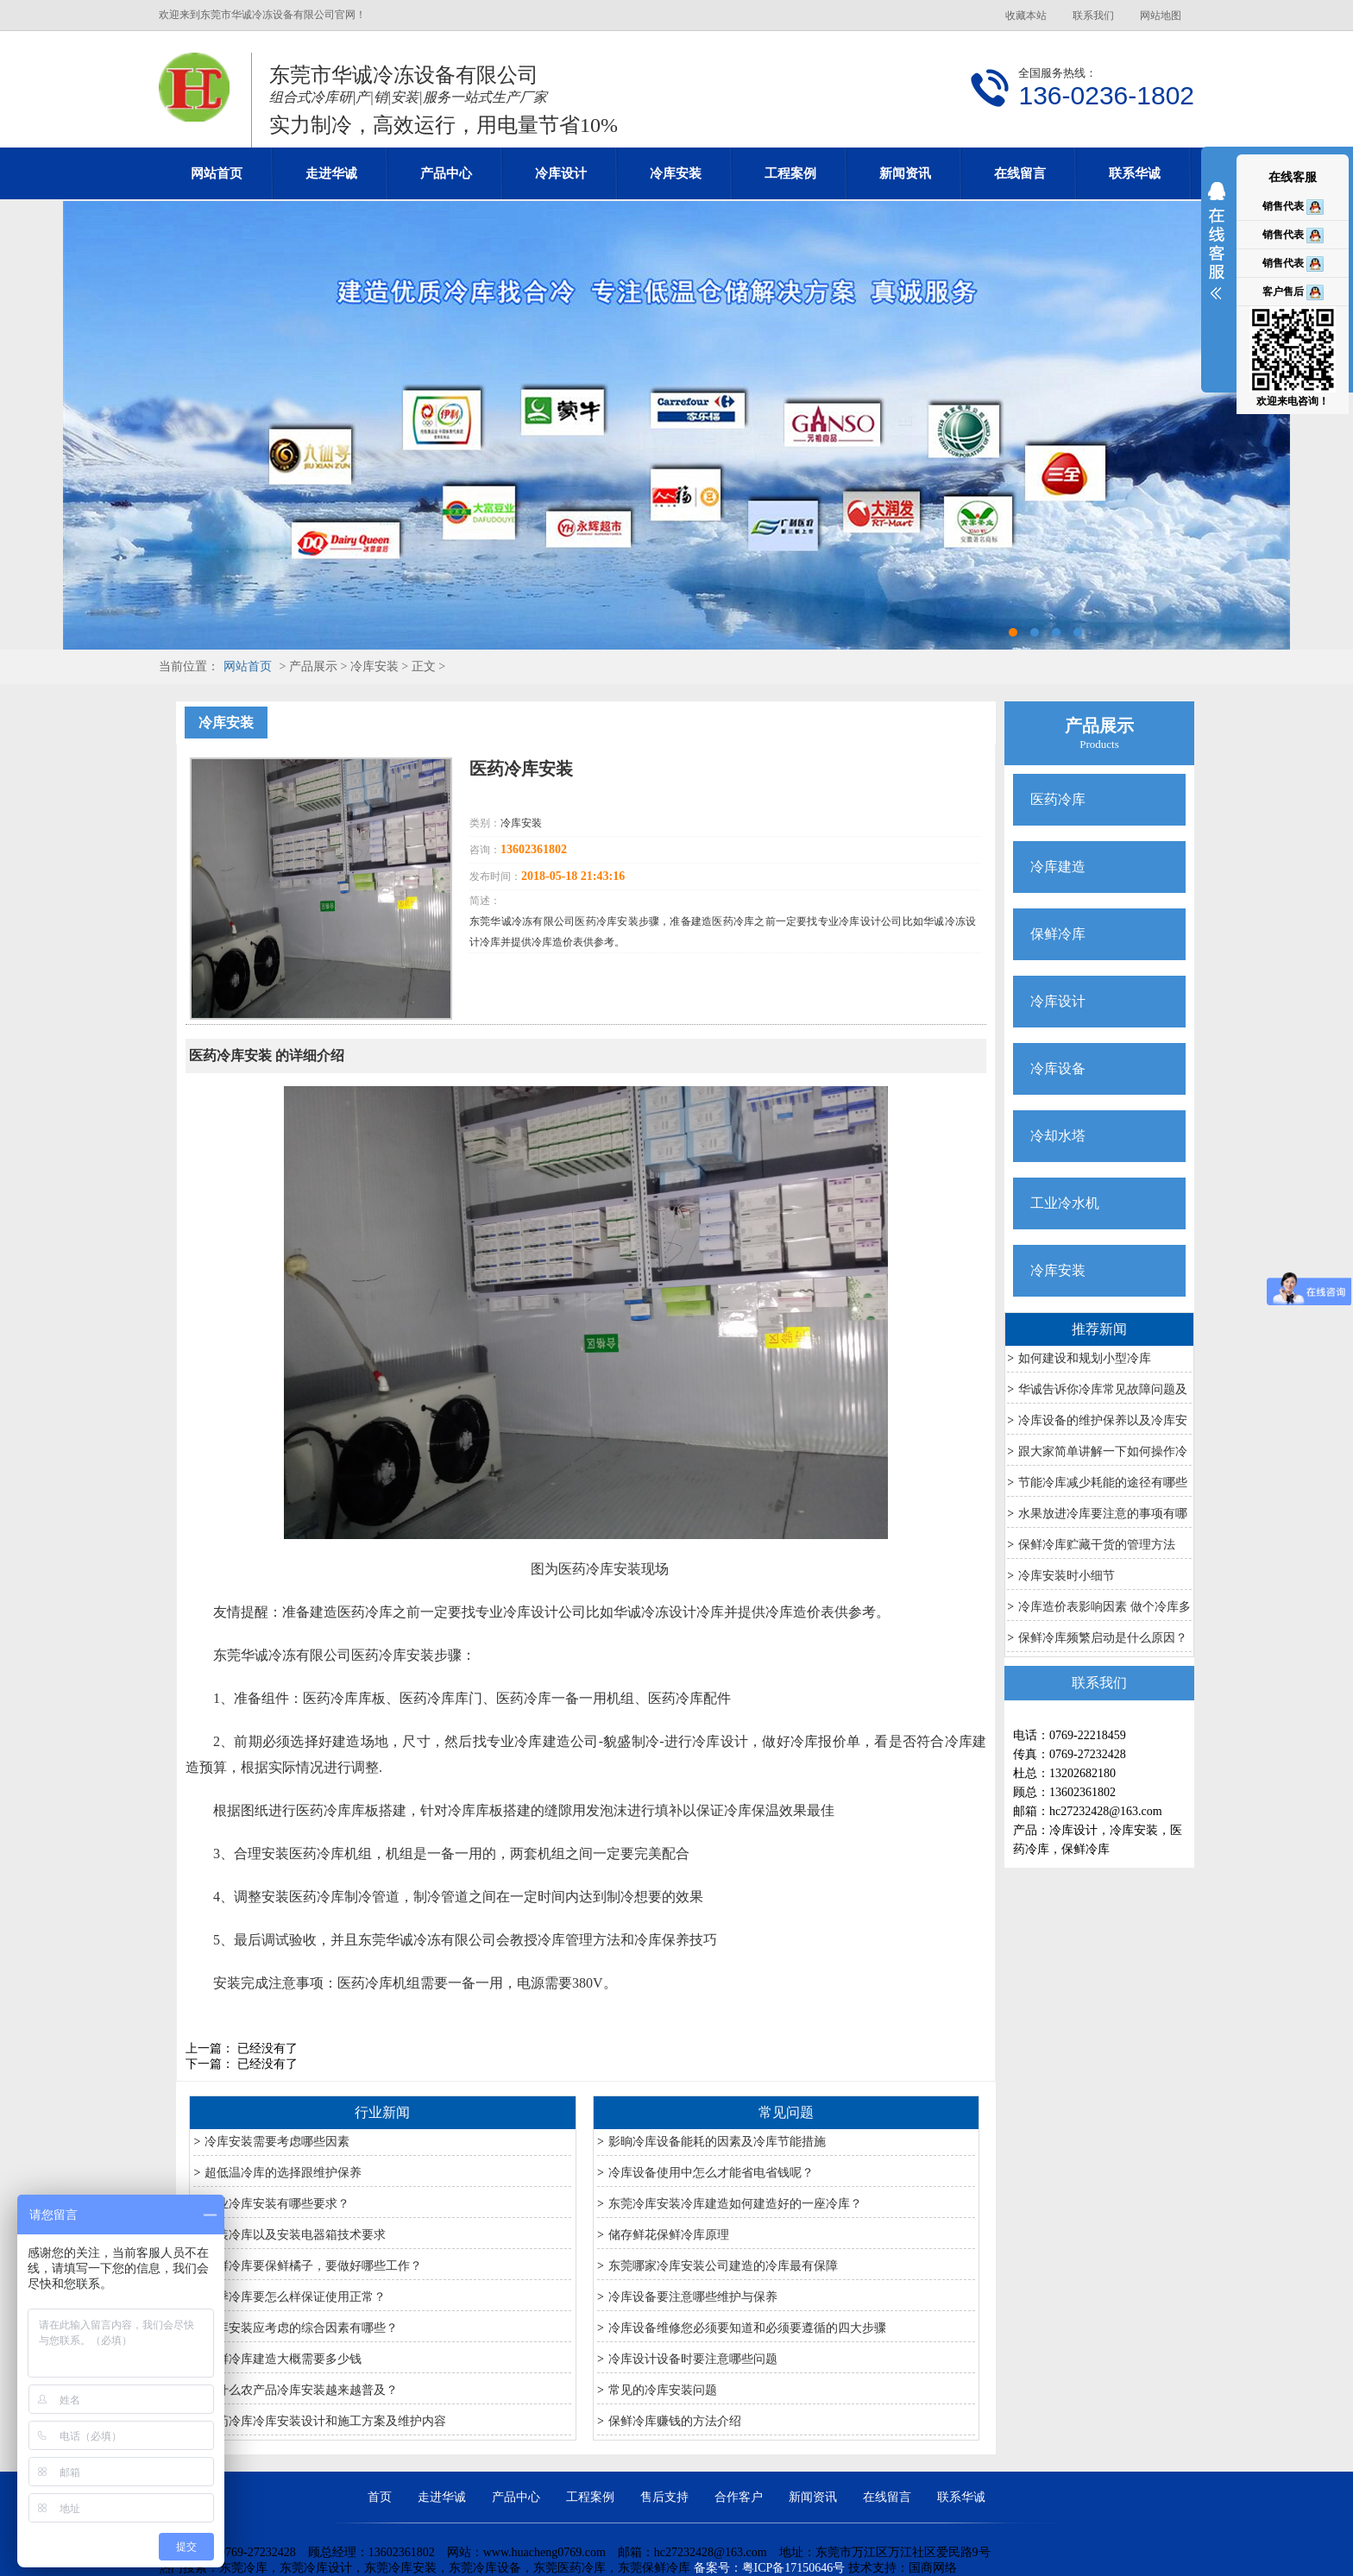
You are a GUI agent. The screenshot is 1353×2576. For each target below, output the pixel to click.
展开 (1216, 252)
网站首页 (216, 173)
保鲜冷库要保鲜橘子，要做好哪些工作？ (313, 2265)
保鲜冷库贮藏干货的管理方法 (1096, 1544)
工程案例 (790, 173)
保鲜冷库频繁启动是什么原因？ (1102, 1637)
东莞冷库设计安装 (676, 425)
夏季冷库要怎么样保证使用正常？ (295, 2296)
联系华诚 (1135, 173)
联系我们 (1093, 15)
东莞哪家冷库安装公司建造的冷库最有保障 (723, 2265)
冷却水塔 (1058, 1135)
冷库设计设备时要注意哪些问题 (692, 2359)
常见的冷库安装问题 (662, 2390)
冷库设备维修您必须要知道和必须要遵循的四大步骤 (747, 2328)
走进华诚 (331, 173)
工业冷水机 (1064, 1203)
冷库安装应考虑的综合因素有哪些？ (301, 2328)
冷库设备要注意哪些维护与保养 (692, 2296)
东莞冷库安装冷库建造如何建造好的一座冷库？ (735, 2203)
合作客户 (738, 2497)
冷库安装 (676, 173)
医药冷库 (1058, 799)
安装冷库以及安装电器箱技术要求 (295, 2234)
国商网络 (933, 2567)
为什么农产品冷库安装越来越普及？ (301, 2390)
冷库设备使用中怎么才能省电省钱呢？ (711, 2172)
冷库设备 (1058, 1068)
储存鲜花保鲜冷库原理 (668, 2234)
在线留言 (1020, 173)
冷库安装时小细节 (1066, 1575)
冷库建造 (1058, 866)
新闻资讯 (905, 173)
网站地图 (1160, 15)
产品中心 (446, 173)
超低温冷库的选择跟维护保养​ (283, 2172)
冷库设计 (561, 173)
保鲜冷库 (1058, 934)
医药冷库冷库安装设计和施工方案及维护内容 (325, 2421)
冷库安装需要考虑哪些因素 (277, 2141)
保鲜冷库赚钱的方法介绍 (674, 2421)
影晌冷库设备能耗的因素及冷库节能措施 (717, 2141)
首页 (380, 2497)
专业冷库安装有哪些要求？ (277, 2203)
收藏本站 (1026, 15)
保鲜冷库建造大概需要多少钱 (283, 2359)
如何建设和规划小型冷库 (1084, 1358)
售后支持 (664, 2497)
